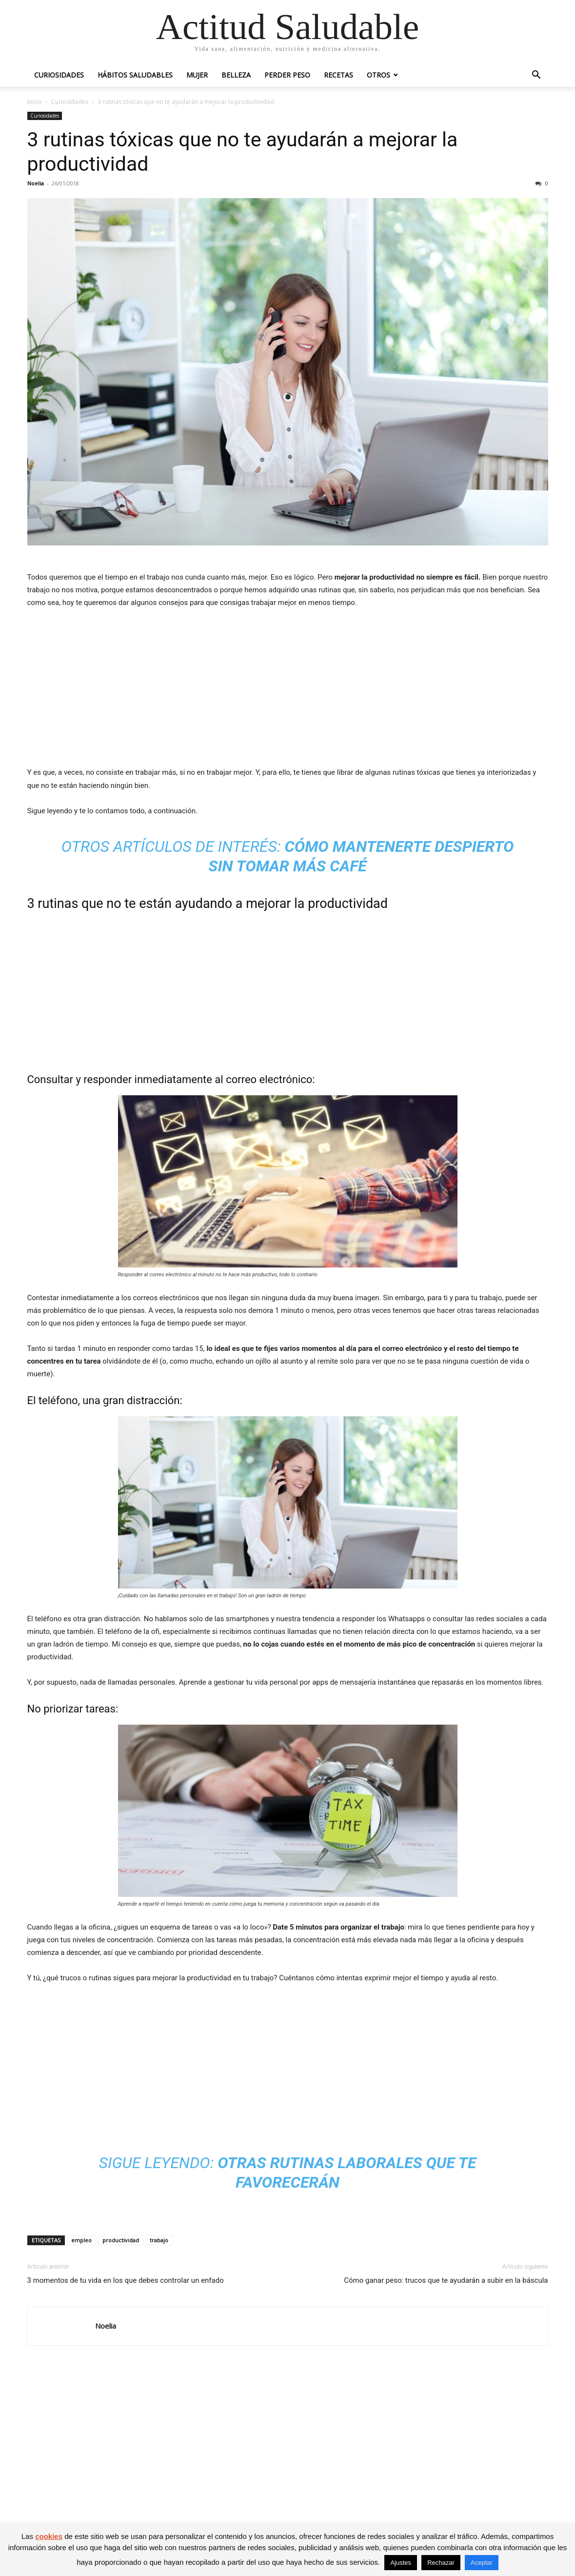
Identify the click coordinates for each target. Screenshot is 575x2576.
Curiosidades (59, 75)
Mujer (197, 75)
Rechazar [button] (441, 2562)
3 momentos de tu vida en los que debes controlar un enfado (125, 2280)
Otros (378, 75)
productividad (120, 2240)
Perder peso (287, 75)
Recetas (338, 75)
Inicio (34, 102)
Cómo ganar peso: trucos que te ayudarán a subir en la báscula (446, 2280)
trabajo (159, 2240)
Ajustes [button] (400, 2562)
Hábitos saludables (135, 75)
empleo (81, 2240)
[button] (536, 75)
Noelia (35, 183)
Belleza (236, 75)
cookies (48, 2536)
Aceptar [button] (482, 2562)
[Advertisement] (288, 690)
